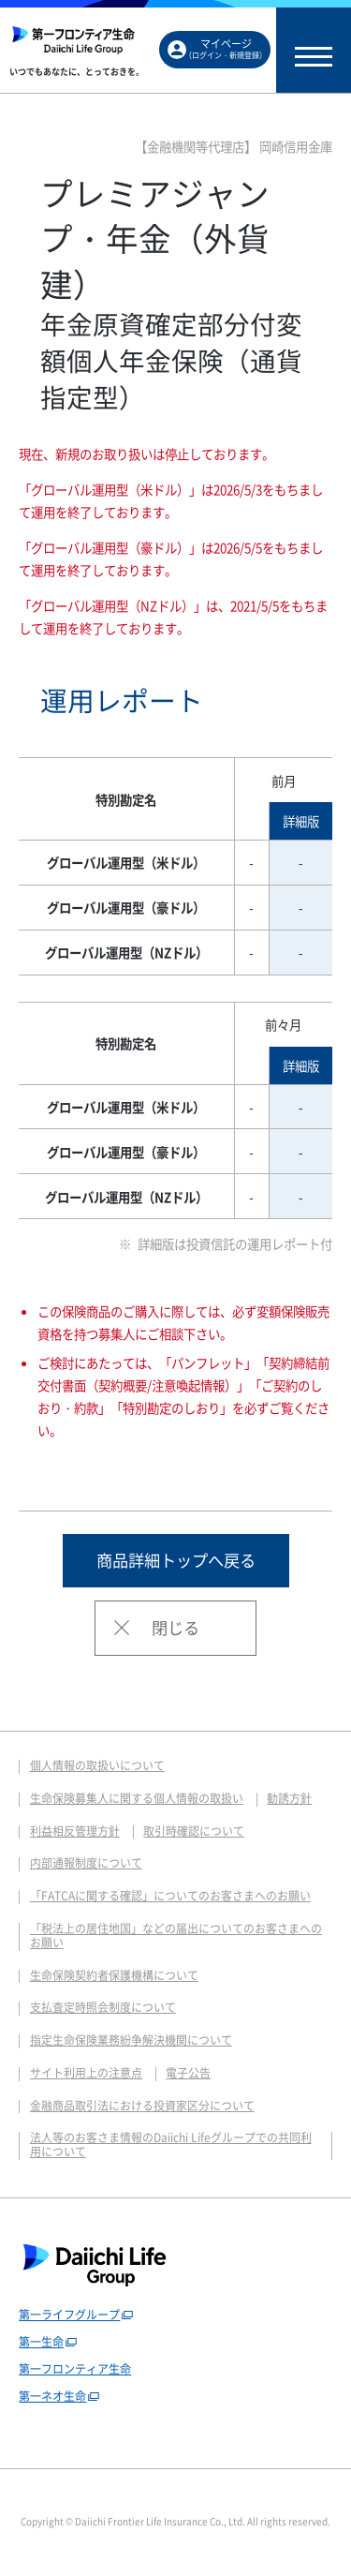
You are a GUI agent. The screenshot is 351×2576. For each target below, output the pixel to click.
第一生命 (41, 2341)
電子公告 (188, 2072)
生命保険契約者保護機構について (114, 1975)
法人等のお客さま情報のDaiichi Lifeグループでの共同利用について (171, 2144)
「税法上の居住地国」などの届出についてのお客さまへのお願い (176, 1935)
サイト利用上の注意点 (86, 2072)
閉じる (175, 1628)
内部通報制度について (86, 1862)
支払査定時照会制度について (103, 2007)
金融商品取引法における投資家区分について (142, 2105)
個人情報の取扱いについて (97, 1765)
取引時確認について (193, 1831)
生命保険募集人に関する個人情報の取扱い (136, 1798)
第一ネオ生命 (52, 2396)
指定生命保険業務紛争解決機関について (131, 2040)
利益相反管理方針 (75, 1831)
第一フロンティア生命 (75, 2368)
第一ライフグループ (69, 2314)
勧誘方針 (289, 1798)
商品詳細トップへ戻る (176, 1560)
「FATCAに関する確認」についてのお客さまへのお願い (170, 1895)
